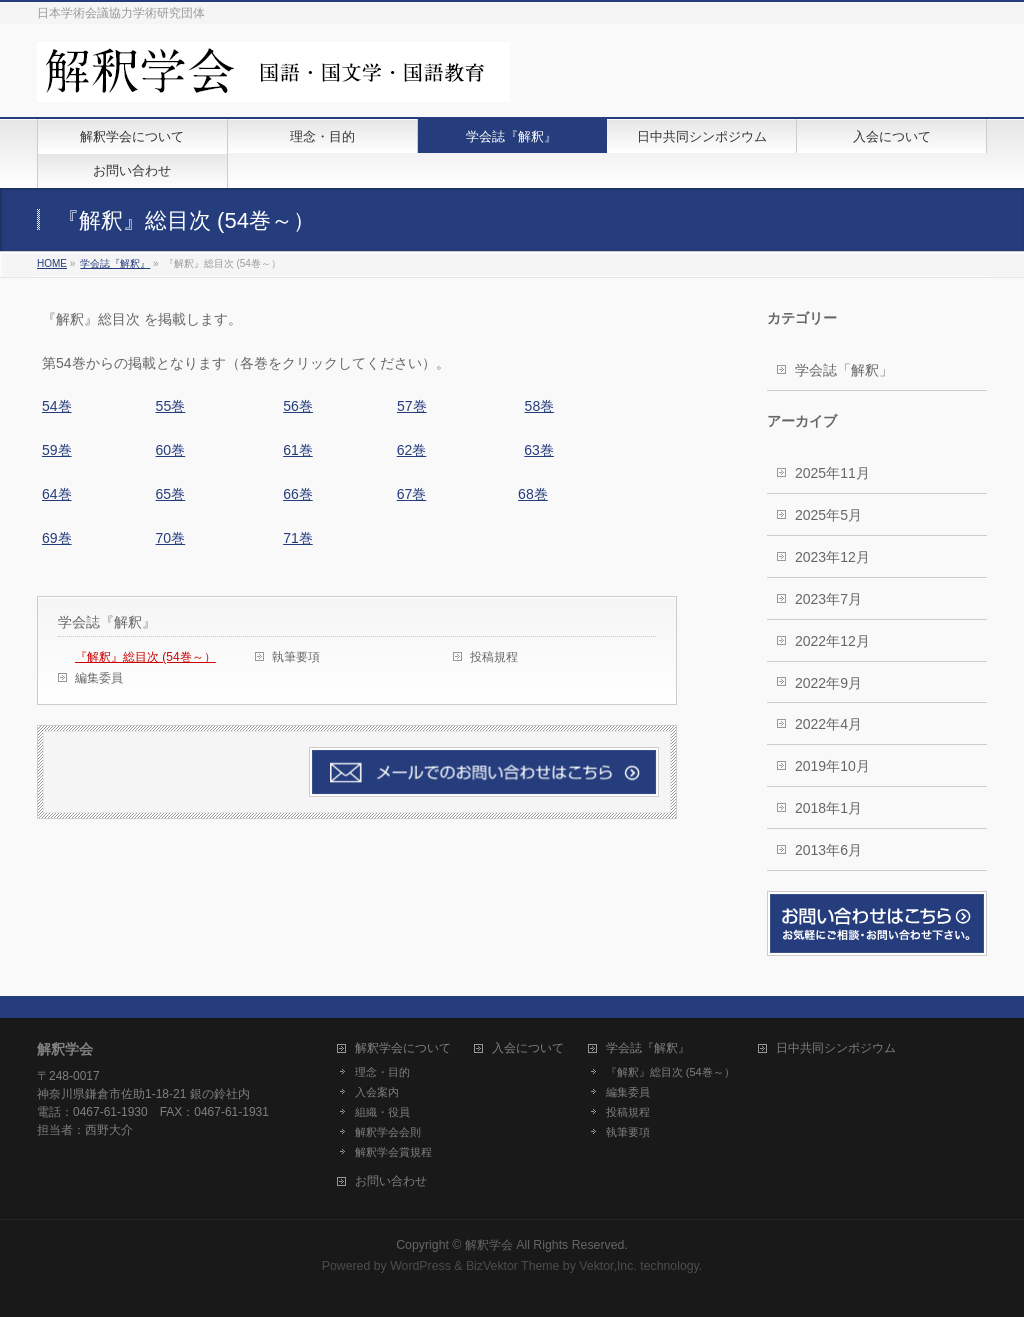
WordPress (420, 1266)
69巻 (57, 538)
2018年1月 (828, 808)
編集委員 (99, 678)
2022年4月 (828, 724)
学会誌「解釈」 (844, 370)
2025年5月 (828, 515)
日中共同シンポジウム (836, 1048)
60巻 (171, 450)
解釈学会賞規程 (393, 1152)
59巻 (57, 450)
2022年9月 (828, 683)
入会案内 (377, 1092)
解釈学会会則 (388, 1132)
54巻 (57, 406)
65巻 (171, 494)
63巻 (539, 450)
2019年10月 (832, 766)
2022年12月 (832, 641)
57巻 (412, 406)
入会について (528, 1048)
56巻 (298, 406)
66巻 (298, 494)
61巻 (298, 450)
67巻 (412, 494)
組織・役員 (382, 1112)
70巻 (171, 538)
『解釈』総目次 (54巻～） (145, 657)
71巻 (298, 538)
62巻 (412, 450)
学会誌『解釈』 (107, 622)
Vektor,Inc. (608, 1266)
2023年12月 (832, 557)
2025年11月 (832, 473)
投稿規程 (494, 657)
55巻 (171, 406)
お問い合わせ (391, 1181)
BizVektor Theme (513, 1266)
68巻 (533, 494)
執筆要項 (296, 657)
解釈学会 (489, 1245)
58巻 (540, 406)
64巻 (57, 494)
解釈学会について (403, 1048)
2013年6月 (828, 850)
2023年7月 (828, 599)
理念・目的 (382, 1072)
